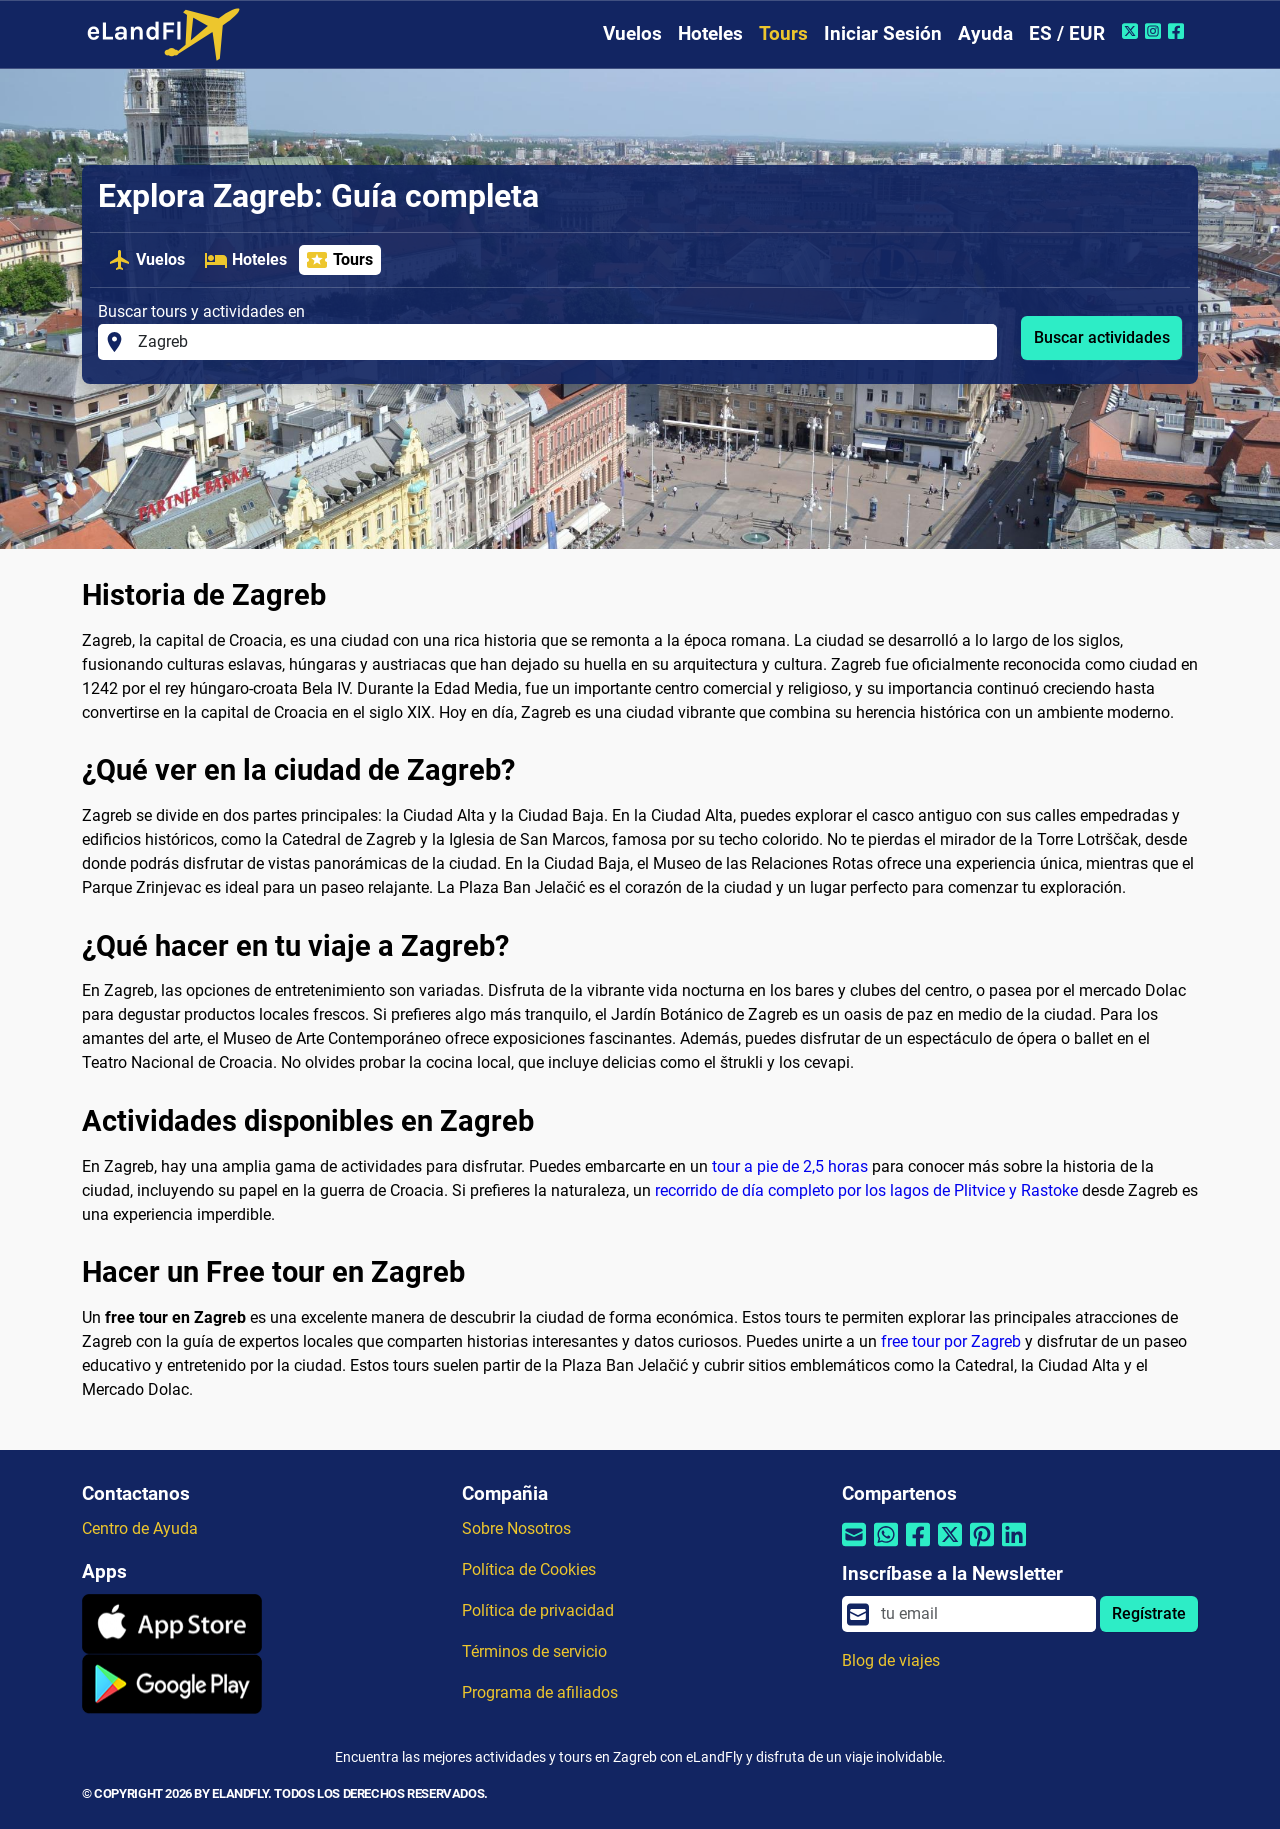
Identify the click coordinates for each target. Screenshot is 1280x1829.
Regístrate (1149, 1613)
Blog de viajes (891, 1660)
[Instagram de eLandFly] (1155, 31)
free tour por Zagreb (951, 1341)
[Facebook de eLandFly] (1178, 31)
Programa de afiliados (540, 1692)
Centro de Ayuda (140, 1528)
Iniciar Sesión (883, 33)
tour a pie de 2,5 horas (790, 1166)
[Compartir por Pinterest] (982, 1547)
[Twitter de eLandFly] (1132, 31)
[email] (982, 1614)
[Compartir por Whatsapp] (886, 1547)
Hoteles (710, 33)
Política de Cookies (529, 1569)
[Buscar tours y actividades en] (561, 342)
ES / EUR (1067, 33)
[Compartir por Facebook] (918, 1547)
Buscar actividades (1102, 337)
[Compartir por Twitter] (950, 1547)
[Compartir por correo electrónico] (854, 1547)
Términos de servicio (534, 1651)
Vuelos (632, 33)
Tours (783, 33)
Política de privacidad (538, 1610)
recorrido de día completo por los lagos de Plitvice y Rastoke (866, 1190)
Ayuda (985, 33)
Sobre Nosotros (516, 1528)
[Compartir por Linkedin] (1014, 1547)
